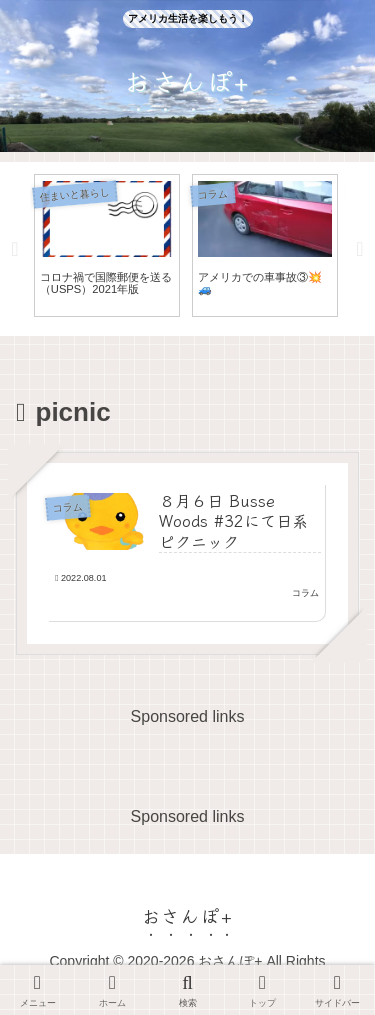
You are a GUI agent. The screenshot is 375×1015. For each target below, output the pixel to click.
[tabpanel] (107, 246)
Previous (15, 249)
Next (360, 249)
